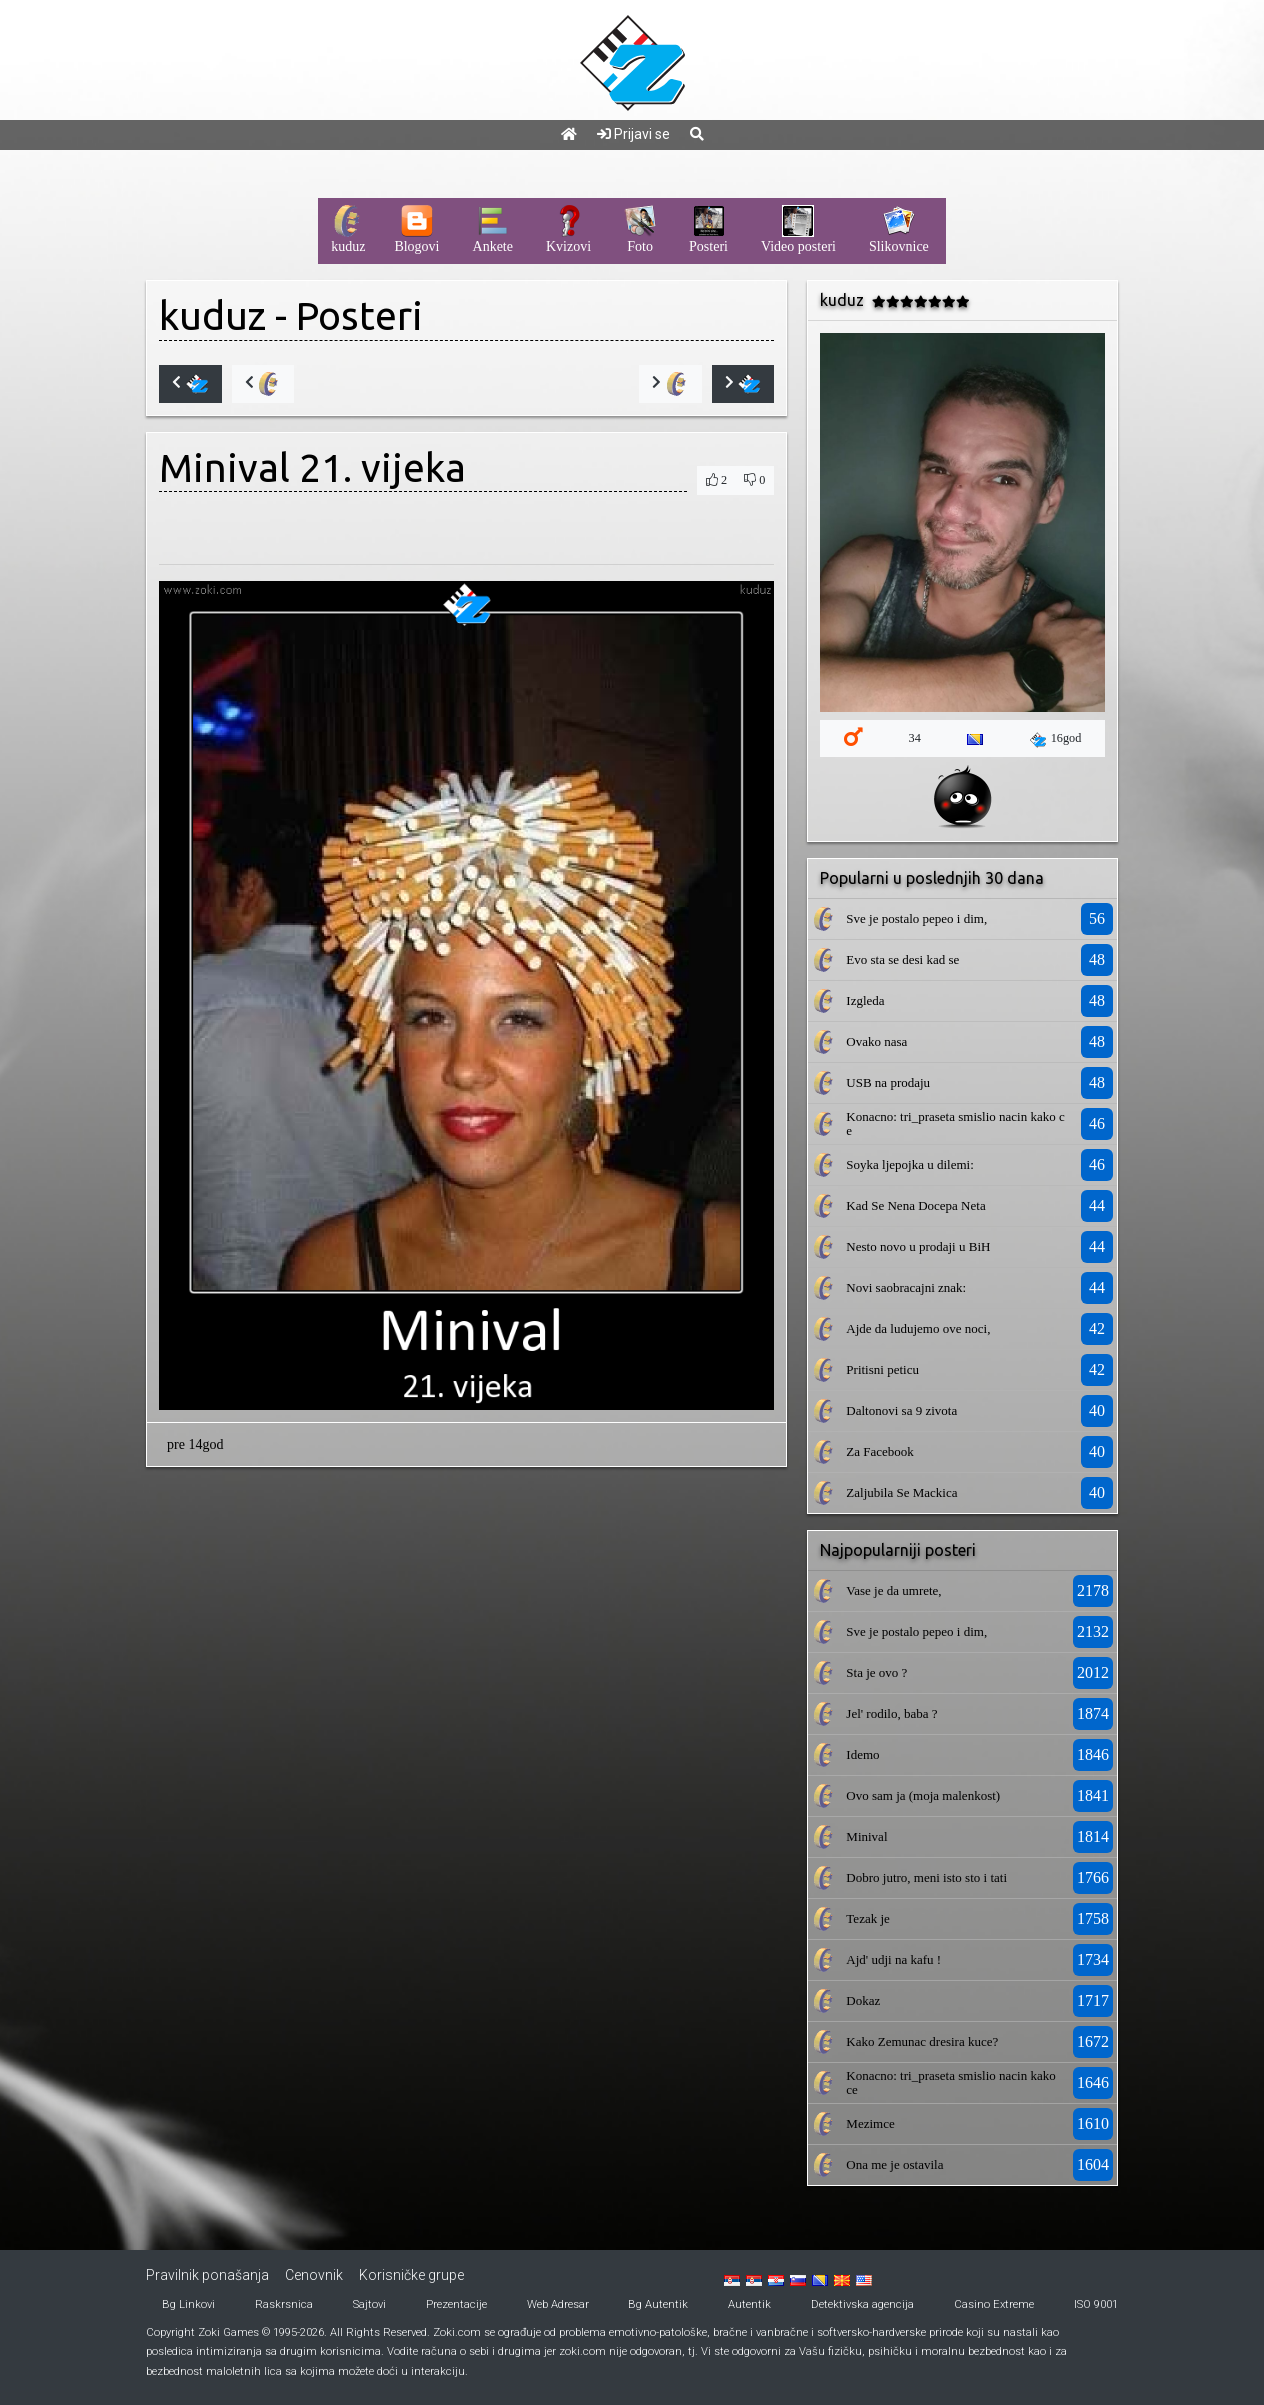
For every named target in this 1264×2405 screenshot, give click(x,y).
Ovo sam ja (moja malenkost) (923, 1795)
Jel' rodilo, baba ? (891, 1713)
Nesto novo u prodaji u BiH (918, 1246)
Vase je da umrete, (893, 1590)
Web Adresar (558, 2304)
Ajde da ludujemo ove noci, (918, 1328)
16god (1056, 739)
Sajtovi (369, 2304)
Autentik (749, 2304)
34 (915, 738)
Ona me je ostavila (894, 2164)
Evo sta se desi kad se (902, 959)
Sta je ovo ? (876, 1672)
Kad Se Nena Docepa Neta (915, 1205)
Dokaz (863, 2000)
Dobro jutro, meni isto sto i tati (926, 1877)
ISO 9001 (1096, 2304)
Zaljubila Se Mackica (901, 1492)
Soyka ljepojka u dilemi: (909, 1164)
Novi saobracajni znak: (906, 1287)
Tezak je (867, 1918)
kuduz (212, 315)
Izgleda (865, 1000)
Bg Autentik (658, 2304)
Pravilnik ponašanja (207, 2275)
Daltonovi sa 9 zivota (901, 1410)
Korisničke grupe (411, 2275)
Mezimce (870, 2123)
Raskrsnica (284, 2304)
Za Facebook (880, 1451)
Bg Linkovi (188, 2304)
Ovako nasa (876, 1041)
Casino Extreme (994, 2304)
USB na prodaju (888, 1082)
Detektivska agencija (862, 2304)
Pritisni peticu (882, 1369)
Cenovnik (314, 2275)
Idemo (862, 1754)
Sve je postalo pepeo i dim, (916, 918)
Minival (866, 1836)
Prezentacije (456, 2304)
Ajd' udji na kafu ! (893, 1959)
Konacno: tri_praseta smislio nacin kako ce (955, 1123)
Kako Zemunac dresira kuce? (922, 2041)
